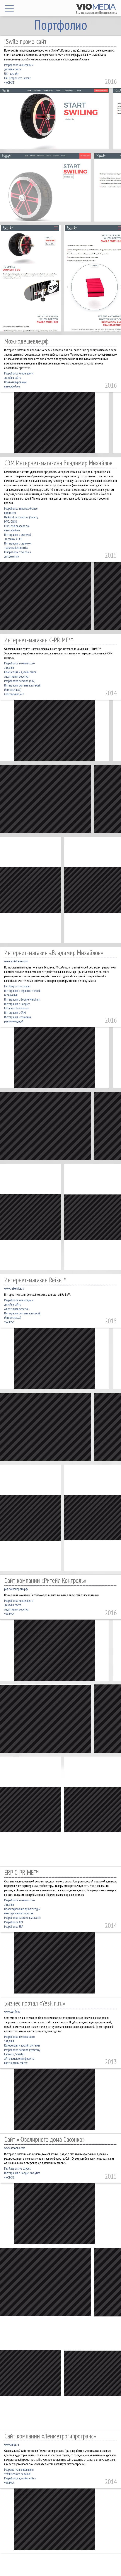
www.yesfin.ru (12, 2011)
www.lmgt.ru (11, 2444)
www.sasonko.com (14, 2148)
